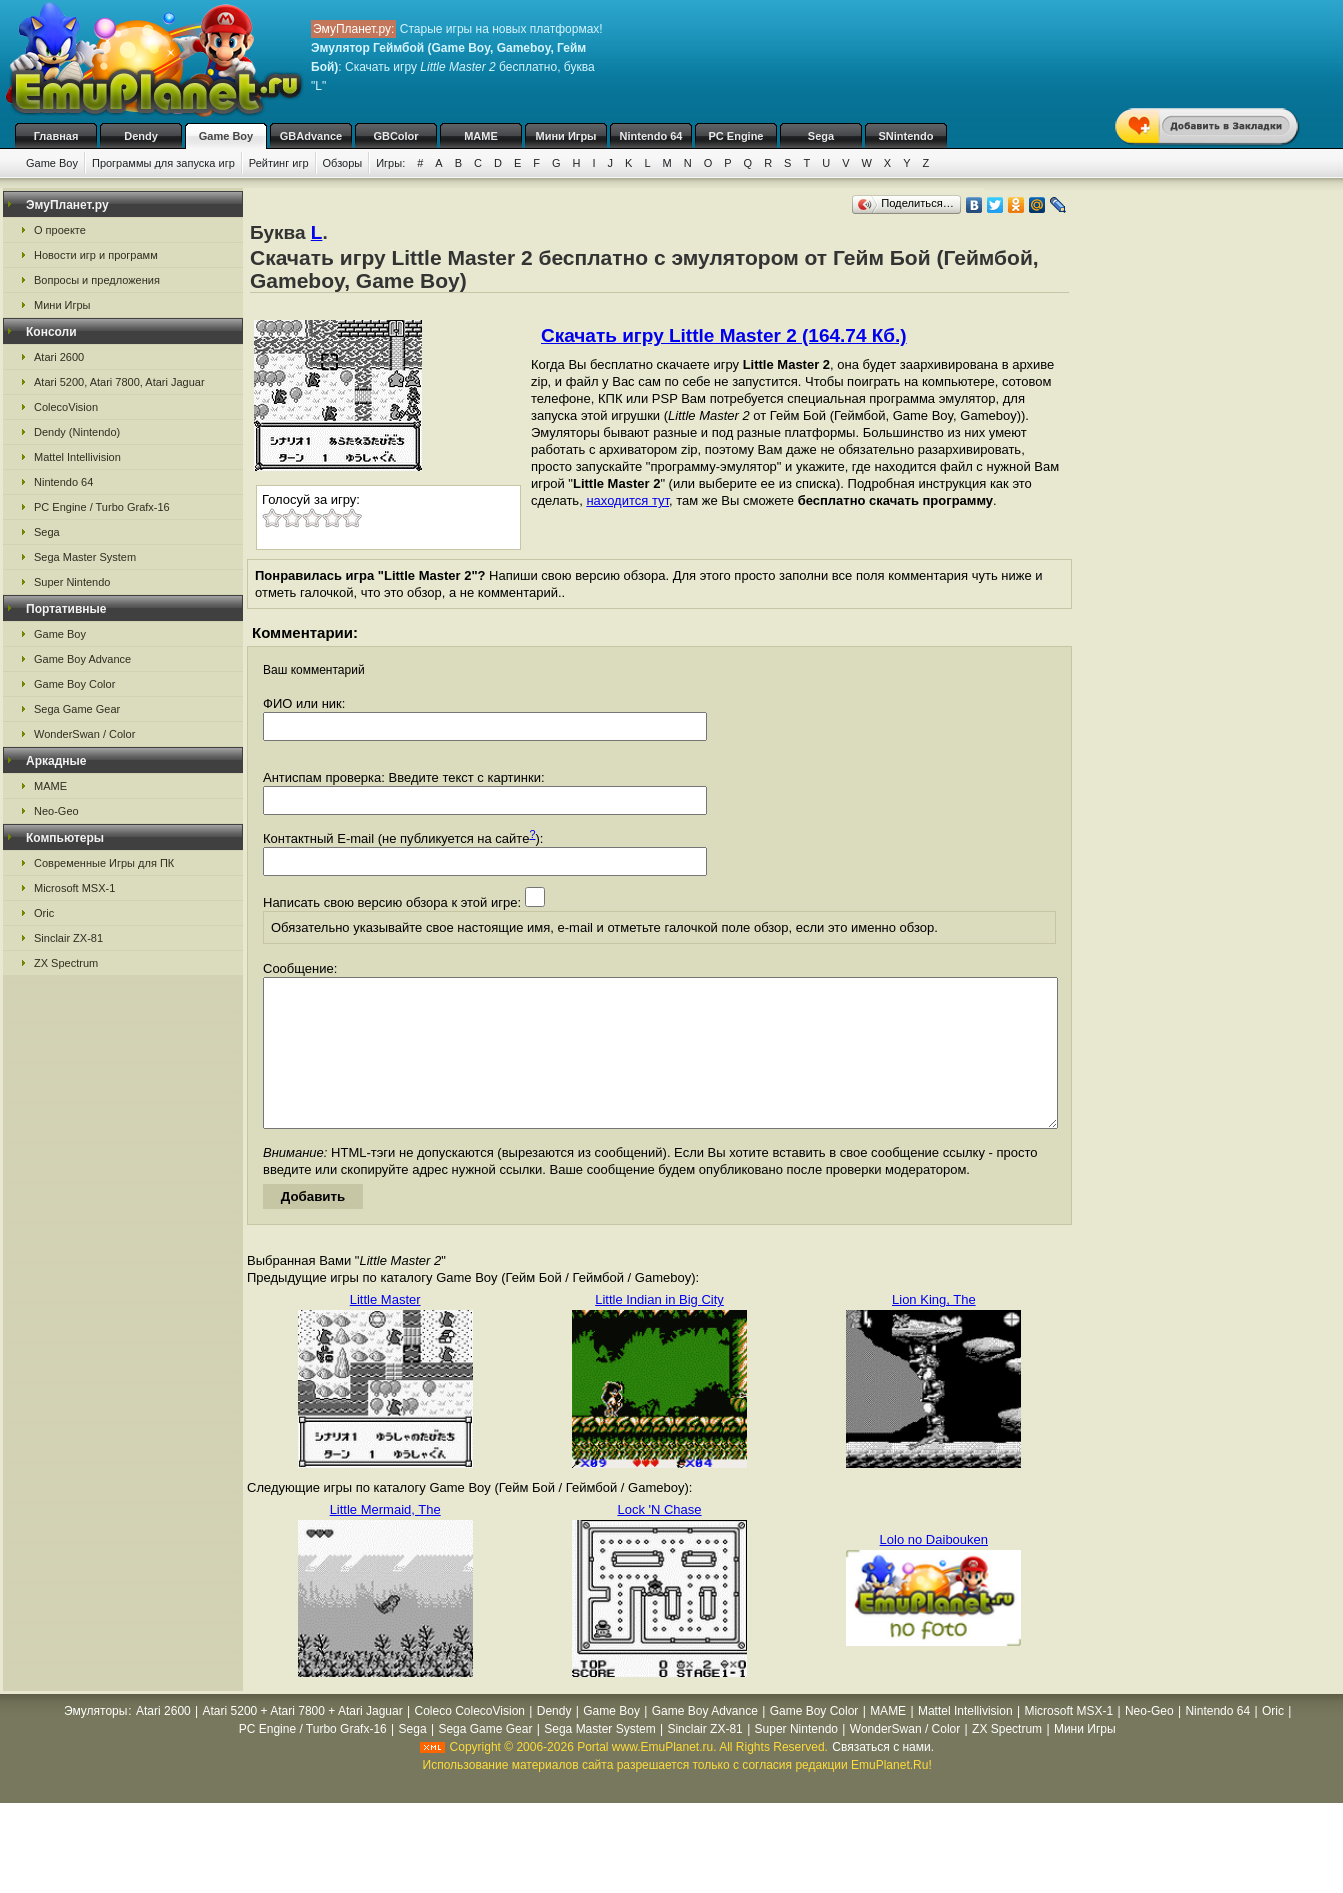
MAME (481, 136)
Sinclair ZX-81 (68, 938)
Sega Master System (85, 557)
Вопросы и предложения (97, 280)
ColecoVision (66, 407)
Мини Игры (566, 136)
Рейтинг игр (279, 163)
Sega (821, 136)
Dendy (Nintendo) (77, 432)
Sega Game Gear (77, 709)
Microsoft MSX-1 (74, 888)
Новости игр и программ (96, 255)
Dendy (141, 136)
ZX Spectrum (66, 963)
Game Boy (226, 136)
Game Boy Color (74, 684)
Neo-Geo (56, 811)
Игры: (390, 163)
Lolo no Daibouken (934, 1569)
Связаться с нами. (883, 1777)
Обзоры (343, 163)
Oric (44, 913)
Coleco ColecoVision (469, 1741)
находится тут (627, 500)
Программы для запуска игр (163, 163)
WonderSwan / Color (84, 734)
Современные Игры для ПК (104, 863)
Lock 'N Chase (659, 1539)
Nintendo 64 (651, 136)
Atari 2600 (59, 357)
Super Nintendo (72, 582)
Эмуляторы (95, 1741)
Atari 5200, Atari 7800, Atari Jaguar (119, 382)
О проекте (60, 230)
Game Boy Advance (82, 659)
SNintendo (906, 136)
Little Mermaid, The (385, 1539)
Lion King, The (934, 1329)
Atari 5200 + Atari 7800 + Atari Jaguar (303, 1741)
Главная (56, 136)
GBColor (395, 136)
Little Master (385, 1329)
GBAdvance (311, 136)
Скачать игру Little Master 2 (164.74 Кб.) (724, 335)
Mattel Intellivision (77, 457)
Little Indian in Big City (659, 1329)
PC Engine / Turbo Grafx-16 (102, 507)
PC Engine (735, 136)
